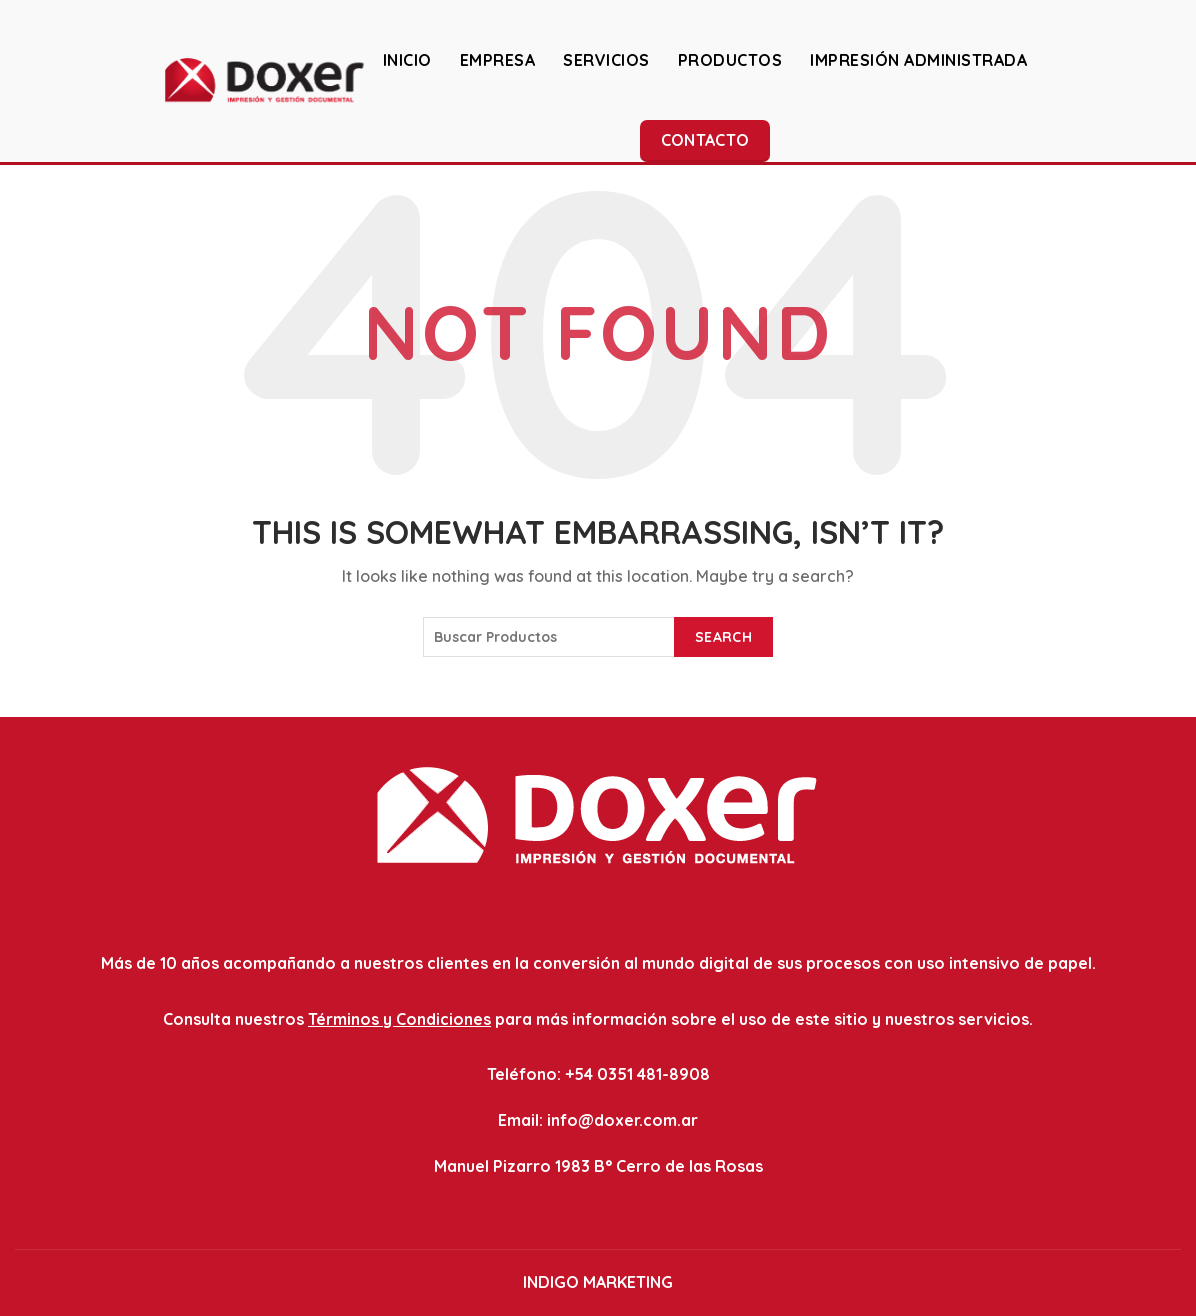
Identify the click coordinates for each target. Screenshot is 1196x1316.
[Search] (1165, 80)
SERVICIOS (606, 60)
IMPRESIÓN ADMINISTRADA (918, 60)
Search (723, 637)
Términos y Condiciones (399, 1019)
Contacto (705, 140)
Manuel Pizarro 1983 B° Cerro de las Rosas (598, 1166)
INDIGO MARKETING (598, 1282)
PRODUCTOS (730, 60)
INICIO (407, 60)
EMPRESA (498, 60)
